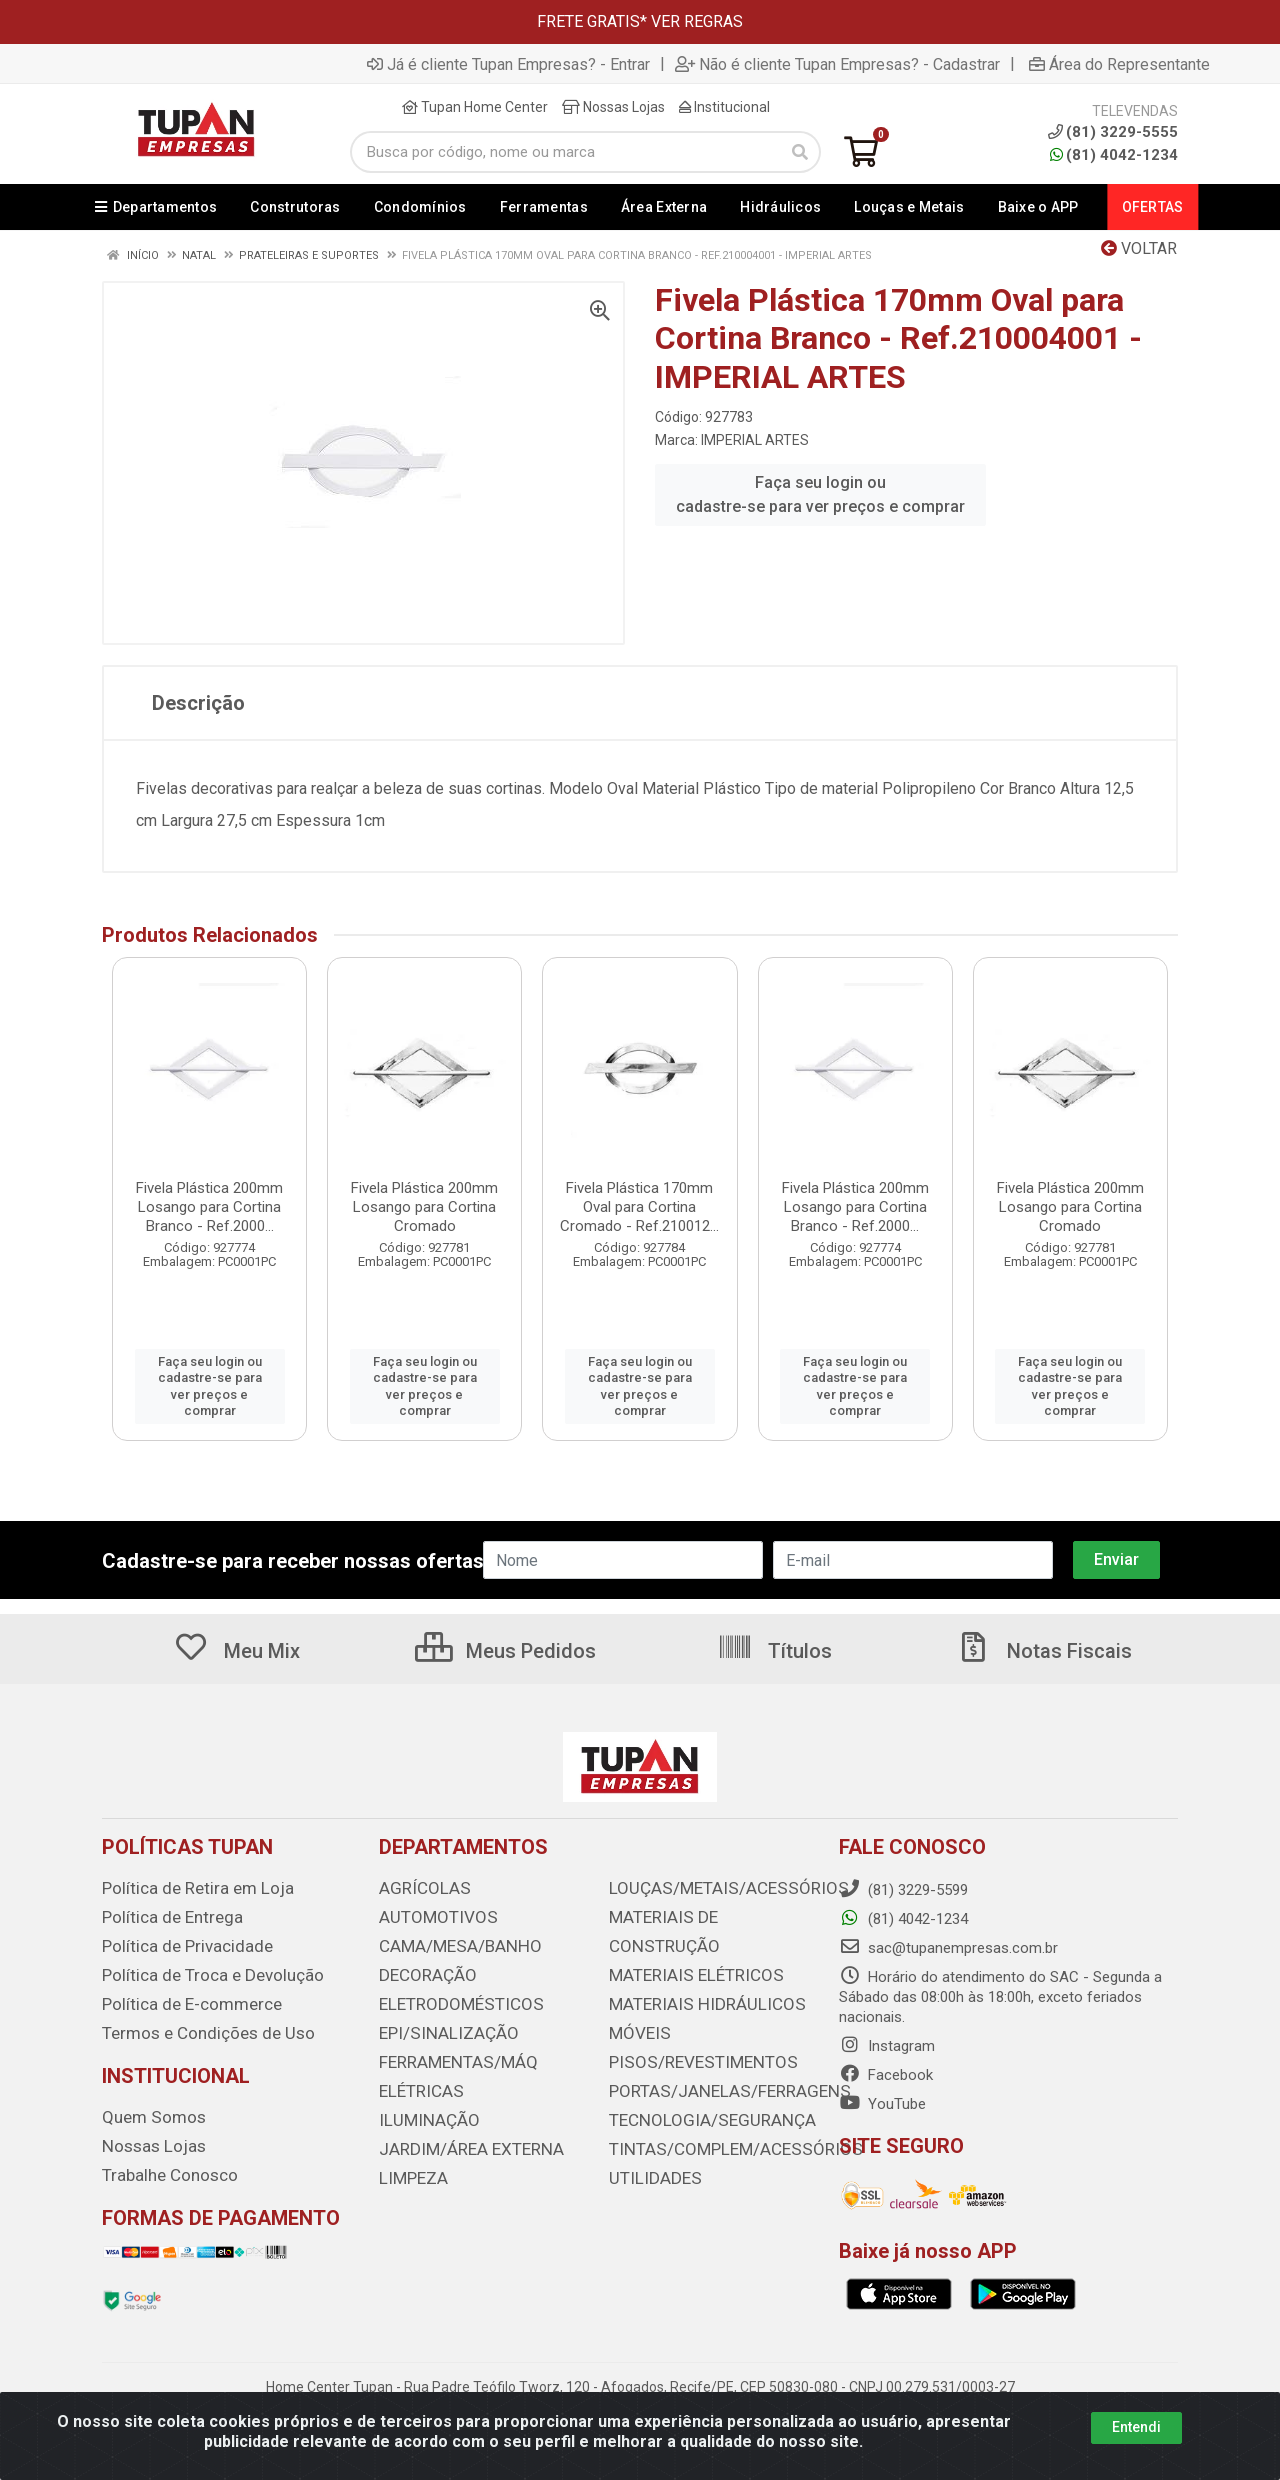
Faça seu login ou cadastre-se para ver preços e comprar (820, 494)
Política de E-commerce (181, 2000)
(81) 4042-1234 (1114, 155)
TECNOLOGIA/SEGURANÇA (698, 2084)
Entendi (1136, 2427)
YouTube (882, 2104)
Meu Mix (236, 1651)
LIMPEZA (409, 2168)
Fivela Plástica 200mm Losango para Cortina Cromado (424, 1207)
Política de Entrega (163, 1916)
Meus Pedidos (505, 1651)
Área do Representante (1119, 64)
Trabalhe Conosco (162, 2167)
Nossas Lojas (613, 107)
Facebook (886, 2075)
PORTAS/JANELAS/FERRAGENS (714, 2056)
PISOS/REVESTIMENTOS (690, 2028)
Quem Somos (147, 2111)
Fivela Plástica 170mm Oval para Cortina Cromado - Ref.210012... (639, 1207)
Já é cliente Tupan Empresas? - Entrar (508, 64)
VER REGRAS (697, 21)
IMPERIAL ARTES (755, 440)
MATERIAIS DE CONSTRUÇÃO (706, 1916)
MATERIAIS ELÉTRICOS (685, 1944)
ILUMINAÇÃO (422, 2112)
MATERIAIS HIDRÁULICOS (694, 1972)
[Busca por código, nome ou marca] (565, 152)
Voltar (1139, 248)
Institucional (724, 107)
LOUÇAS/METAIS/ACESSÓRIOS (712, 1888)
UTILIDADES (648, 2140)
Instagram (887, 2046)
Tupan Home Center (475, 107)
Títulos (774, 1651)
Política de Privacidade (175, 1944)
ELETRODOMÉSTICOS (450, 2000)
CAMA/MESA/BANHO (450, 1944)
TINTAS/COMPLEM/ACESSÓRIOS (718, 2112)
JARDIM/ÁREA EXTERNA (460, 2140)
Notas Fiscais (1044, 1651)
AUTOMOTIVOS (430, 1916)
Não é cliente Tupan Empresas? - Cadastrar (837, 64)
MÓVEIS (635, 2000)
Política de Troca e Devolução (199, 1972)
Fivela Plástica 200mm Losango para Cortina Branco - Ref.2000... (209, 1207)
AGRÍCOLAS (419, 1888)
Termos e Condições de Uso (196, 2028)
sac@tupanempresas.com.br (948, 1948)
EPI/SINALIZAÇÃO (439, 2028)
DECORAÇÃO (421, 1972)
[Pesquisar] (800, 152)
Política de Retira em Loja (185, 1888)
